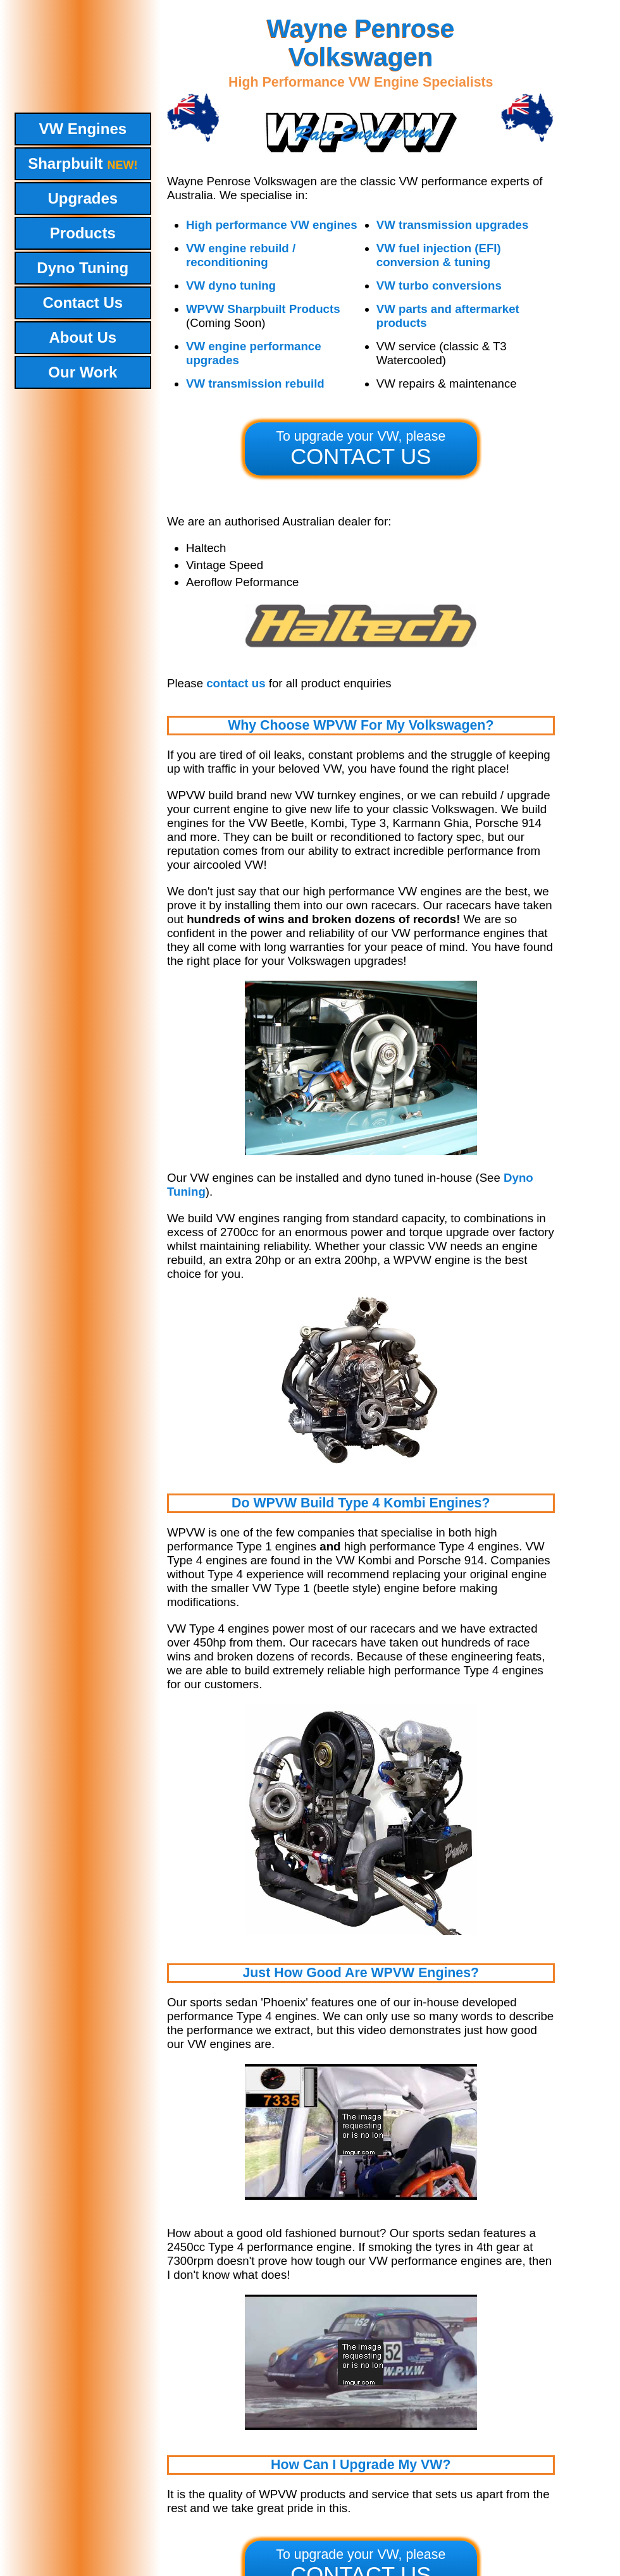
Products (83, 233)
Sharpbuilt (82, 163)
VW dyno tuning (231, 285)
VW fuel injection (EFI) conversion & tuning (438, 255)
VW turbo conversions (439, 285)
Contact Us (82, 302)
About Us (82, 337)
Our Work (82, 372)
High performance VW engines (271, 224)
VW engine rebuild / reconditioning (240, 255)
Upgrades (82, 198)
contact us (235, 683)
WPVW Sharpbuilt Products (263, 309)
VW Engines (83, 128)
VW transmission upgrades (452, 224)
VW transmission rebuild (255, 383)
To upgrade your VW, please (360, 449)
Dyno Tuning (82, 267)
